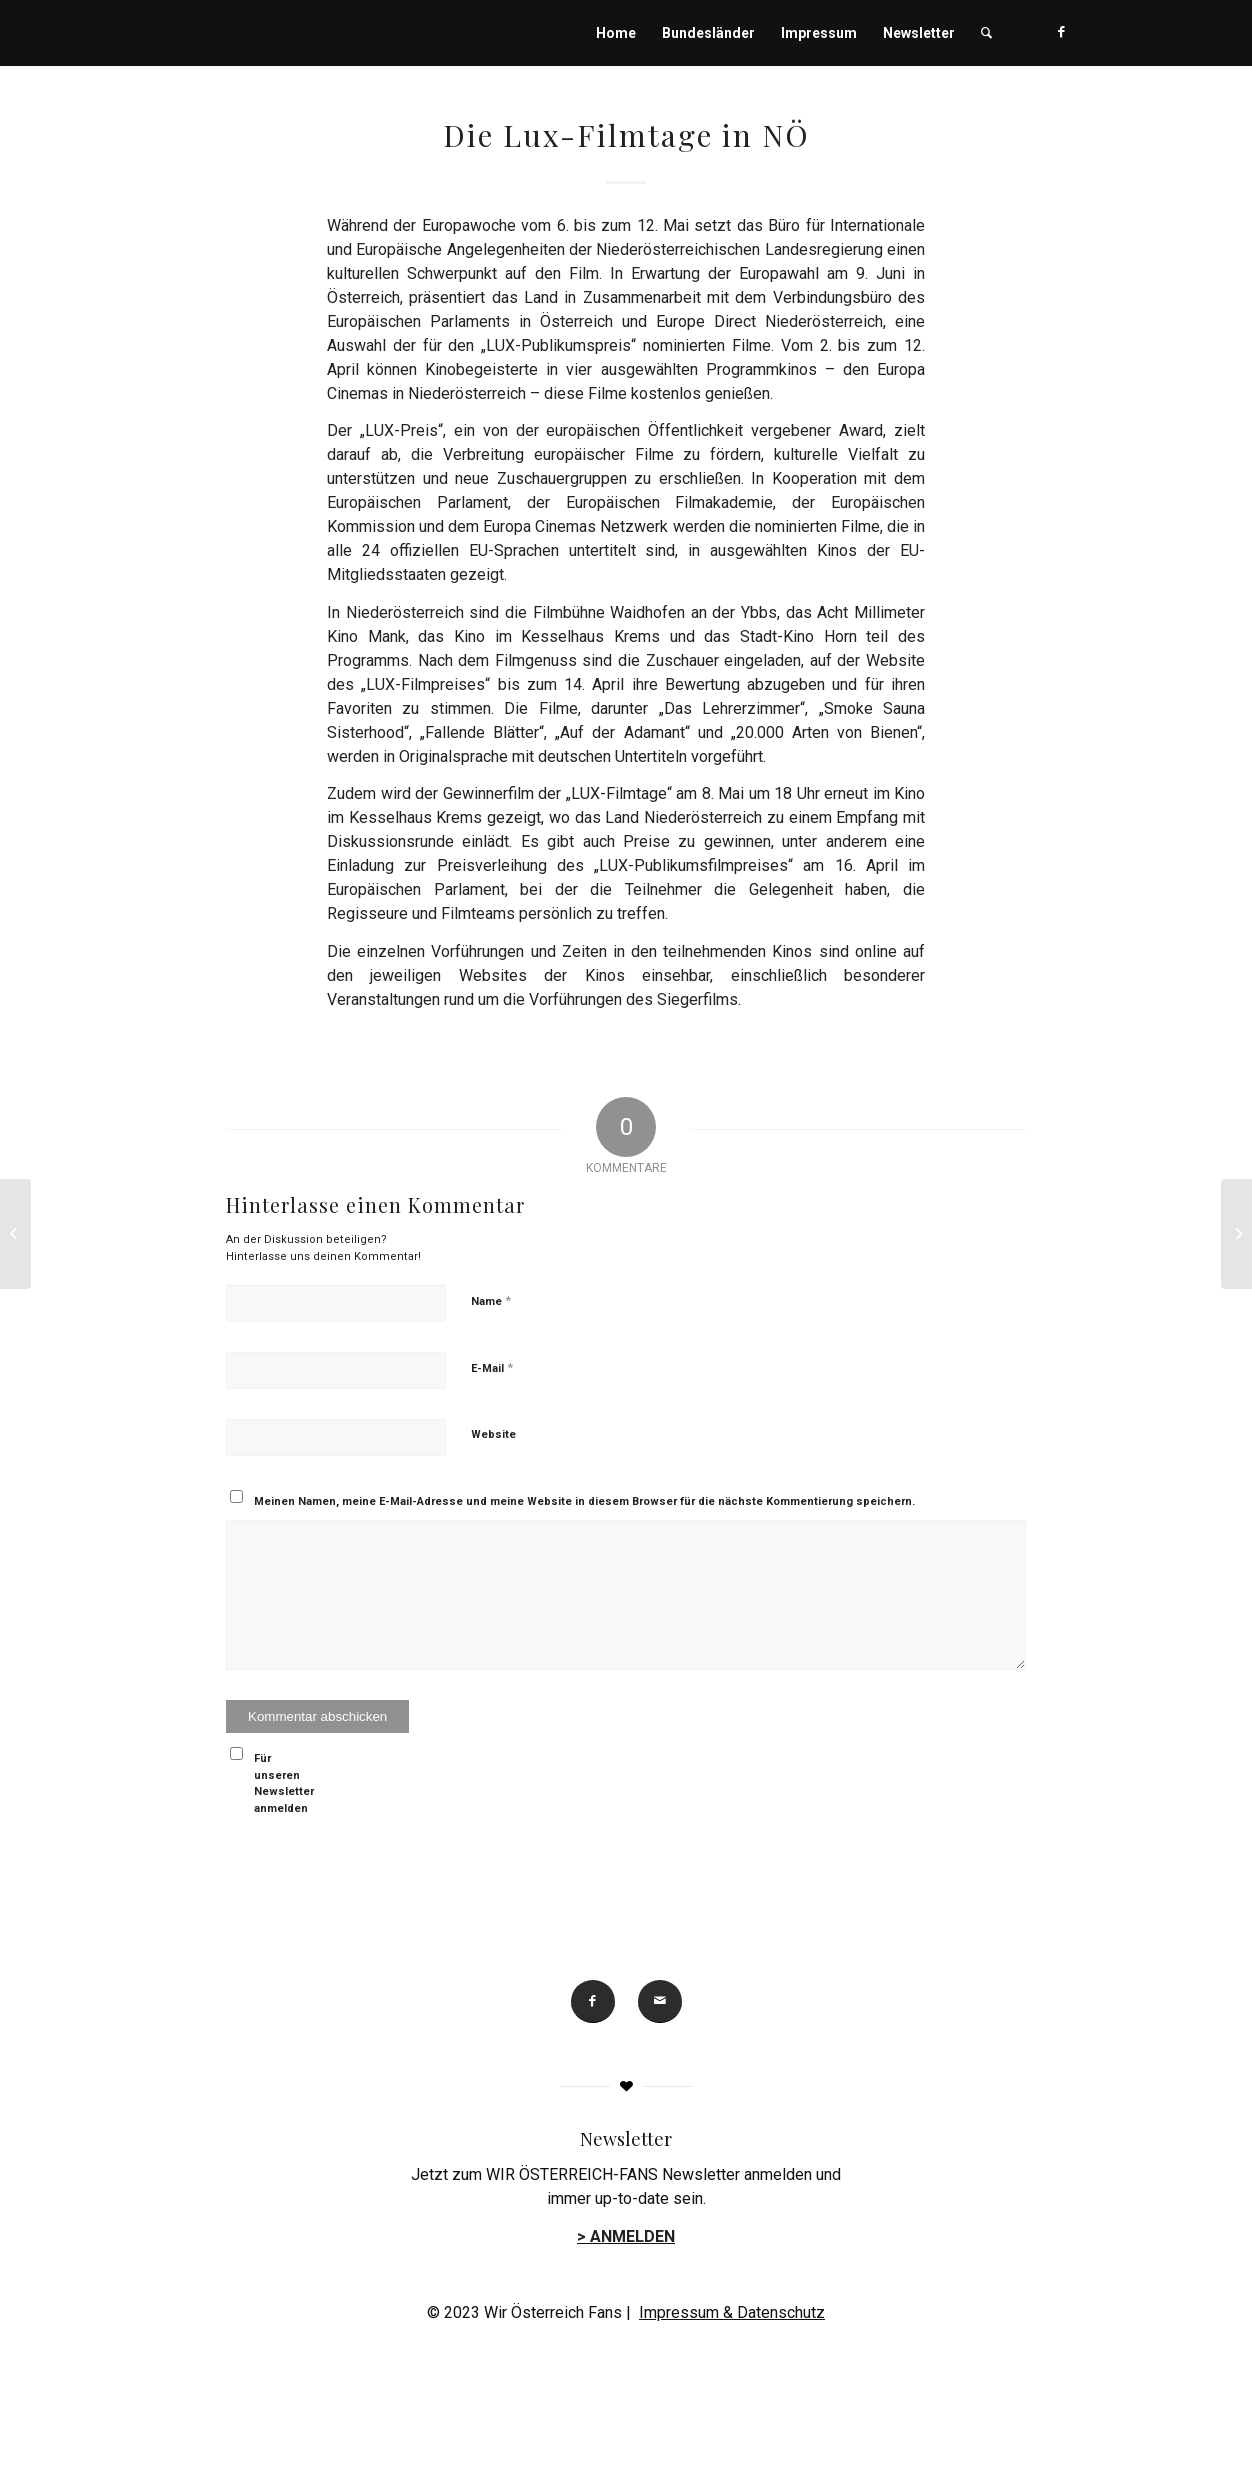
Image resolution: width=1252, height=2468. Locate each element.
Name (491, 1300)
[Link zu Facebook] (1062, 32)
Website (493, 1434)
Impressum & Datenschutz (732, 2312)
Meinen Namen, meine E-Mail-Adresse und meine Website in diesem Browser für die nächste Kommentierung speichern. (584, 1501)
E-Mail (492, 1367)
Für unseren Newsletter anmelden (284, 1783)
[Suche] (986, 33)
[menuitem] (616, 33)
